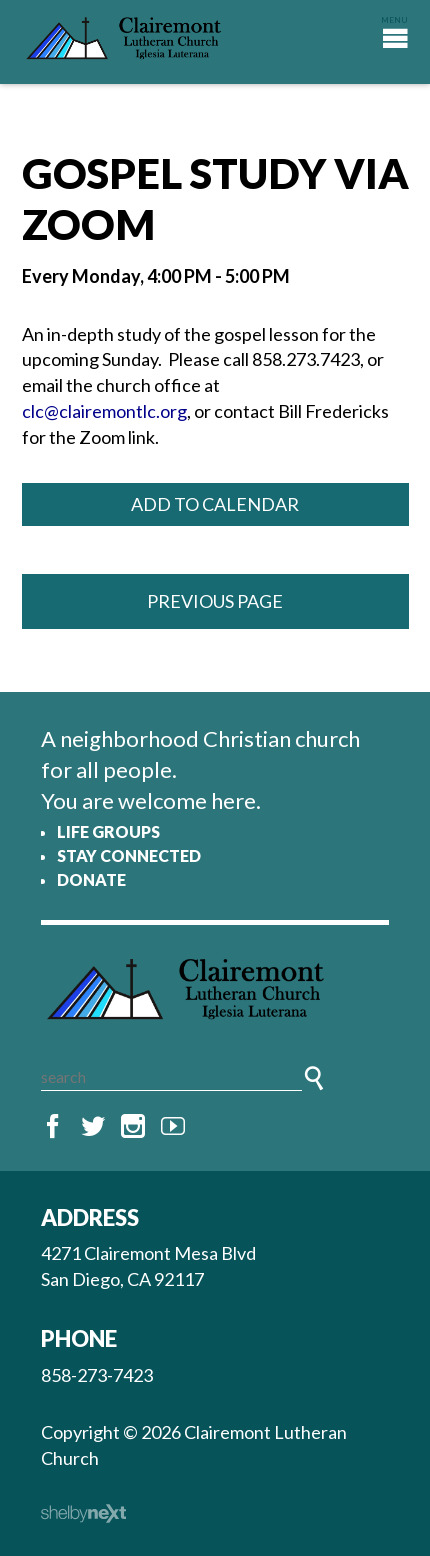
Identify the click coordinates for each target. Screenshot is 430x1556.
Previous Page (215, 601)
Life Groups (108, 831)
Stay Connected (129, 855)
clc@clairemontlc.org (104, 411)
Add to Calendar (215, 504)
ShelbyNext (83, 1514)
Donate (91, 879)
